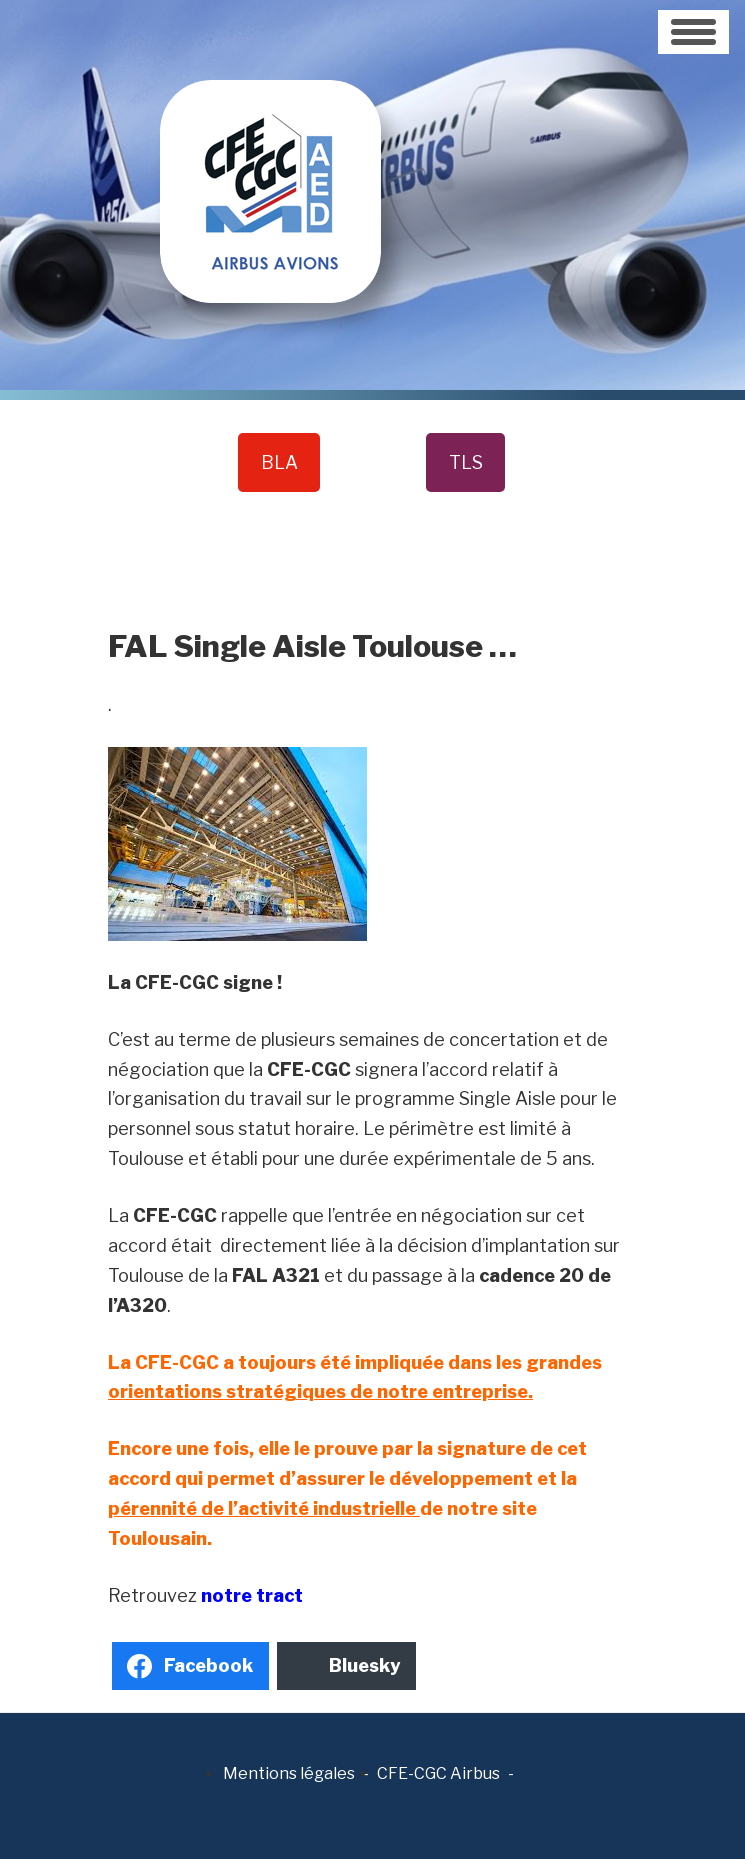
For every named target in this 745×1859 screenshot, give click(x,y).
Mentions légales (289, 1773)
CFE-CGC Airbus (438, 1773)
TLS (466, 462)
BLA (279, 462)
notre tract (252, 1595)
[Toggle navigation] (693, 32)
